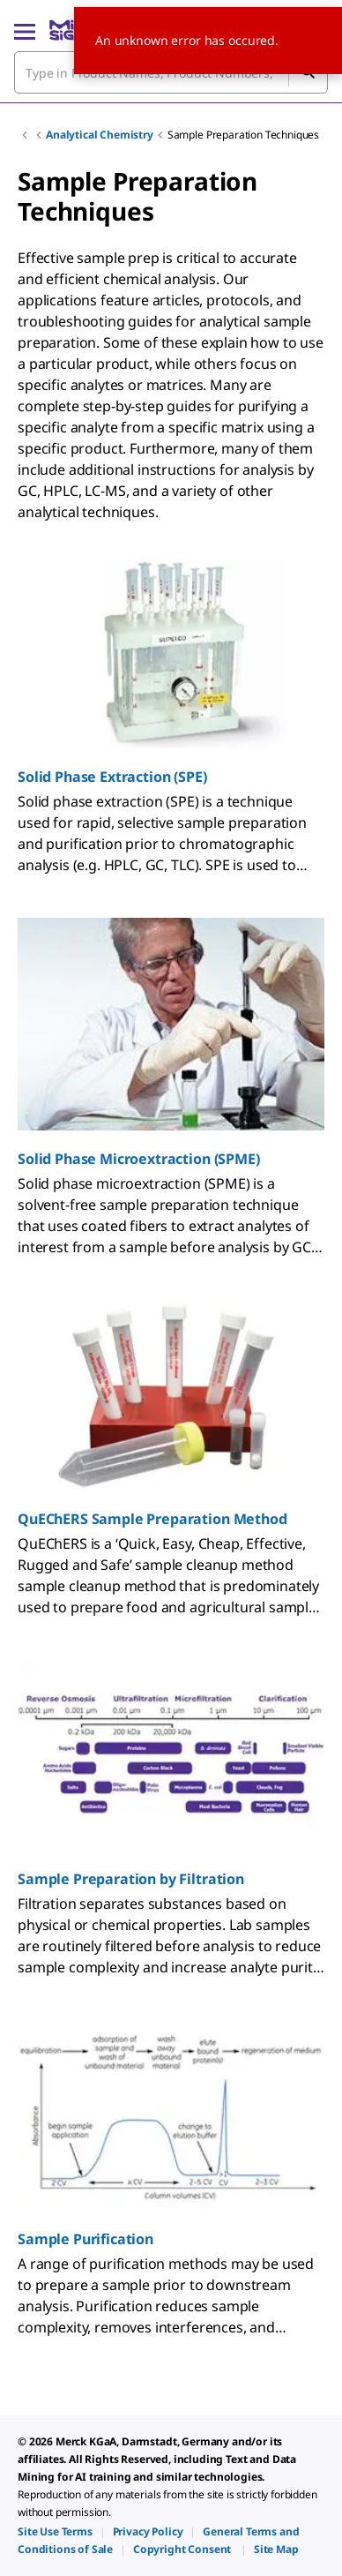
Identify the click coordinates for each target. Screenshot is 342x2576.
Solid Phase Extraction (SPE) (112, 776)
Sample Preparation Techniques (243, 134)
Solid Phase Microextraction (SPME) (139, 1158)
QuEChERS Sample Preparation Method (152, 1518)
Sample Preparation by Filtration (131, 1879)
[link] (55, 2531)
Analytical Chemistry (99, 134)
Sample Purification (85, 2239)
